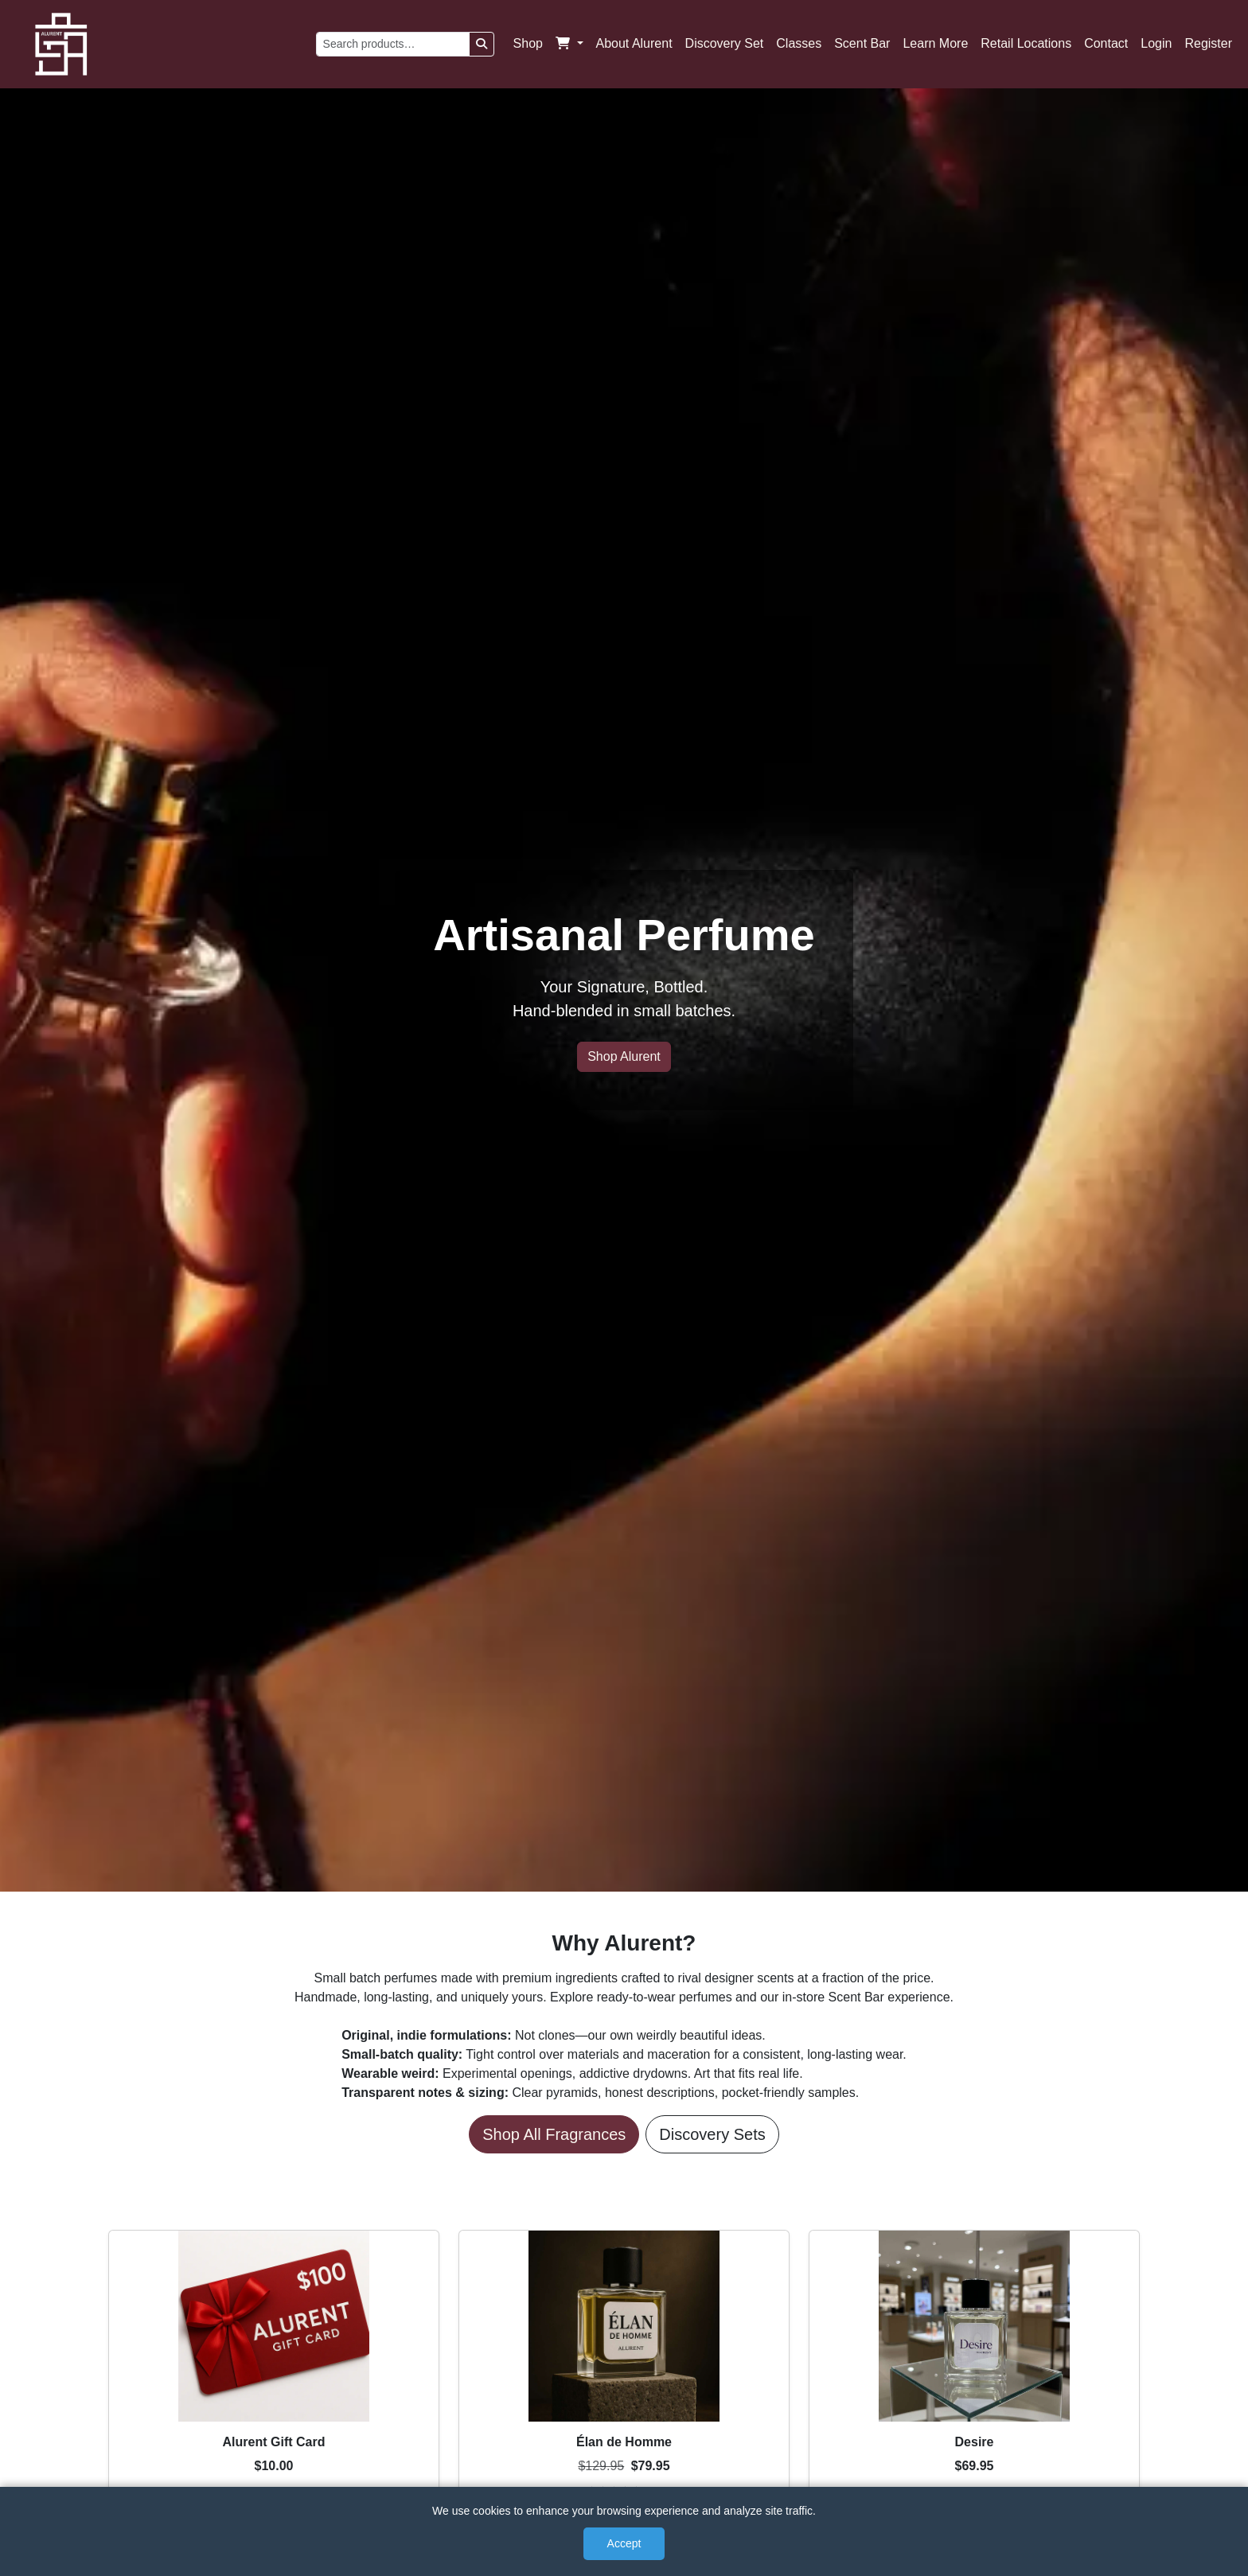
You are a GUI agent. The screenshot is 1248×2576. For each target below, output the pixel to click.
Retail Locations (1026, 43)
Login (1156, 43)
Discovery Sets (712, 2134)
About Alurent (634, 43)
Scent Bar (862, 43)
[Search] (481, 44)
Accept (624, 2543)
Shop (528, 43)
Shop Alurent (624, 1056)
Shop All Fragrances (554, 2134)
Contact (1106, 43)
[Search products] (393, 44)
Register (1208, 43)
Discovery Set (724, 43)
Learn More (935, 43)
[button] (569, 44)
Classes (798, 43)
